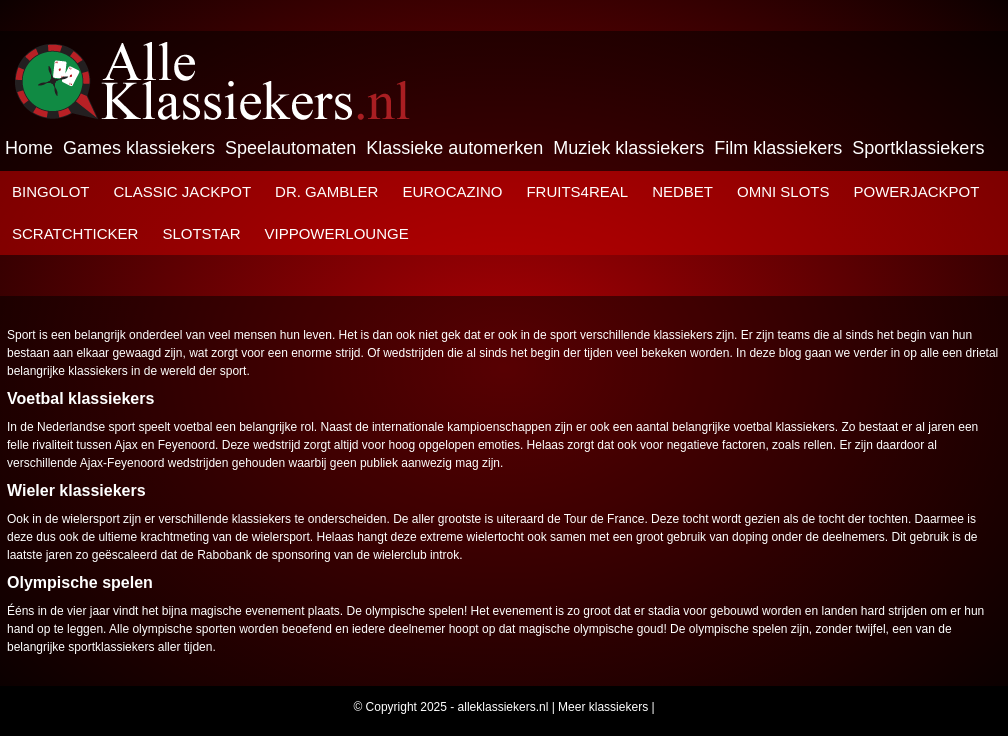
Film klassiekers (778, 148)
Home (29, 148)
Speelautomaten (290, 148)
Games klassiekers (139, 148)
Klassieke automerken (454, 148)
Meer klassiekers (603, 707)
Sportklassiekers (918, 148)
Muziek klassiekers (628, 148)
